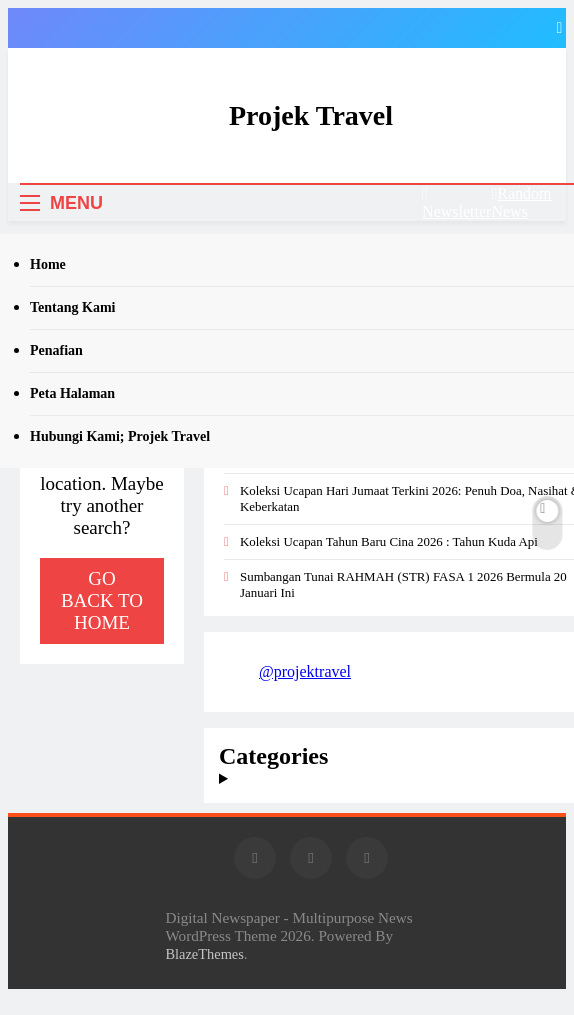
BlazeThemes (205, 954)
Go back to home (102, 600)
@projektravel (305, 671)
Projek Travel (311, 115)
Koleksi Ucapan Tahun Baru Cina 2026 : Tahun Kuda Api (389, 541)
